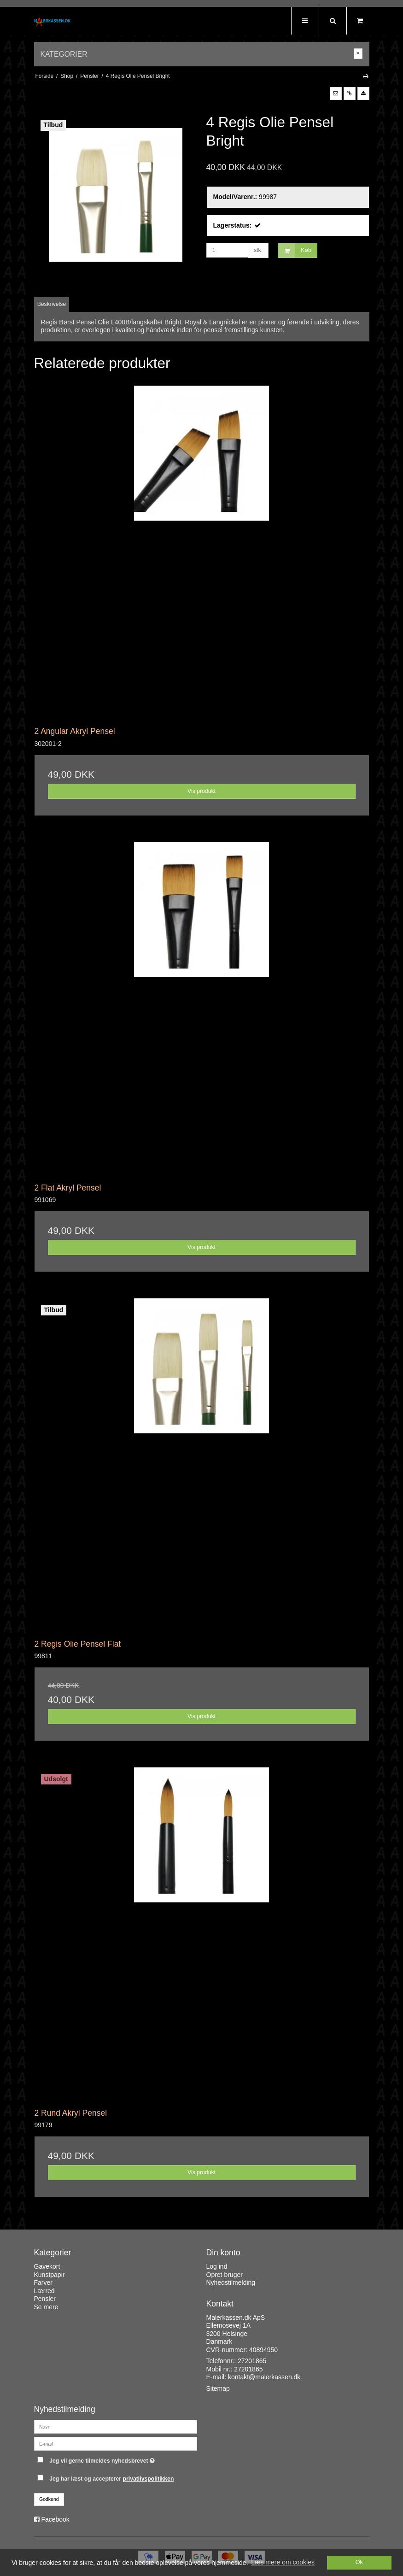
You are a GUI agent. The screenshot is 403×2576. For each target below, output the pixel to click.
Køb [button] (294, 250)
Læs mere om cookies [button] (283, 2562)
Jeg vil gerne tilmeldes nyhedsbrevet (123, 2459)
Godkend (49, 2499)
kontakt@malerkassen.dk (264, 2377)
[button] (336, 93)
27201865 (252, 2361)
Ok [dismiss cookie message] (359, 2562)
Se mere (46, 2307)
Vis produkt (201, 791)
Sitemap (218, 2388)
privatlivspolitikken (148, 2479)
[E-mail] (115, 2443)
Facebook (55, 2519)
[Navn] (115, 2425)
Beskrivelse (51, 304)
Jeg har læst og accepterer (111, 2479)
